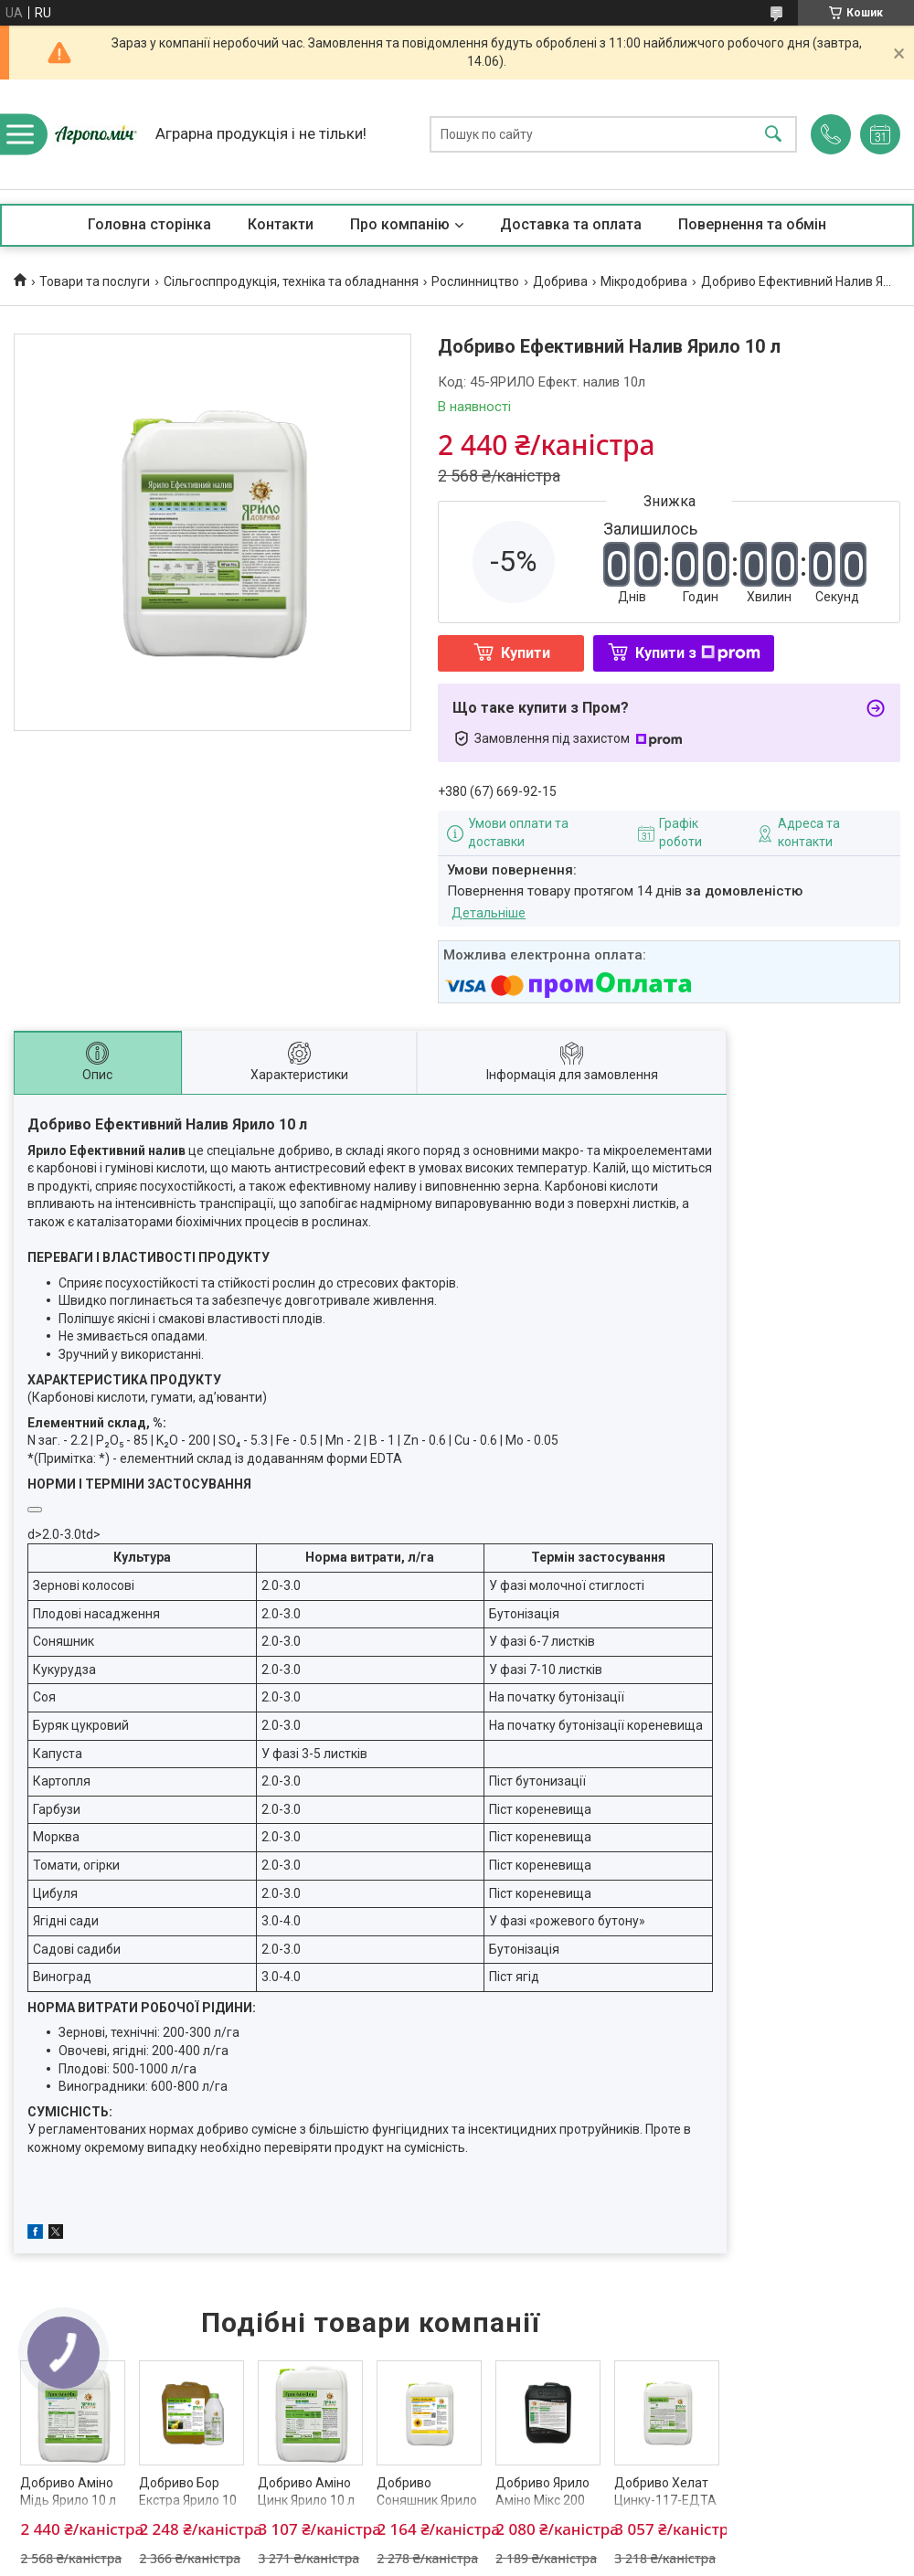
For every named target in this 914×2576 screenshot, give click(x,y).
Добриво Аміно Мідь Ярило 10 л (68, 2491)
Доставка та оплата (571, 224)
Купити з (697, 653)
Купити (525, 653)
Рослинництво (475, 281)
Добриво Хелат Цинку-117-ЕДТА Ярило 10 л (665, 2500)
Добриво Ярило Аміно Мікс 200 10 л (542, 2500)
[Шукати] (773, 135)
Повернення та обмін (752, 224)
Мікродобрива (643, 281)
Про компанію (400, 224)
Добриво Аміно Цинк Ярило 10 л (306, 2491)
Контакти (281, 224)
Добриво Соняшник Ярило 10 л (427, 2500)
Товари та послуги (94, 281)
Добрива (560, 281)
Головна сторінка (149, 224)
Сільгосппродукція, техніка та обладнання (291, 281)
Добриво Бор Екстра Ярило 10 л (188, 2500)
